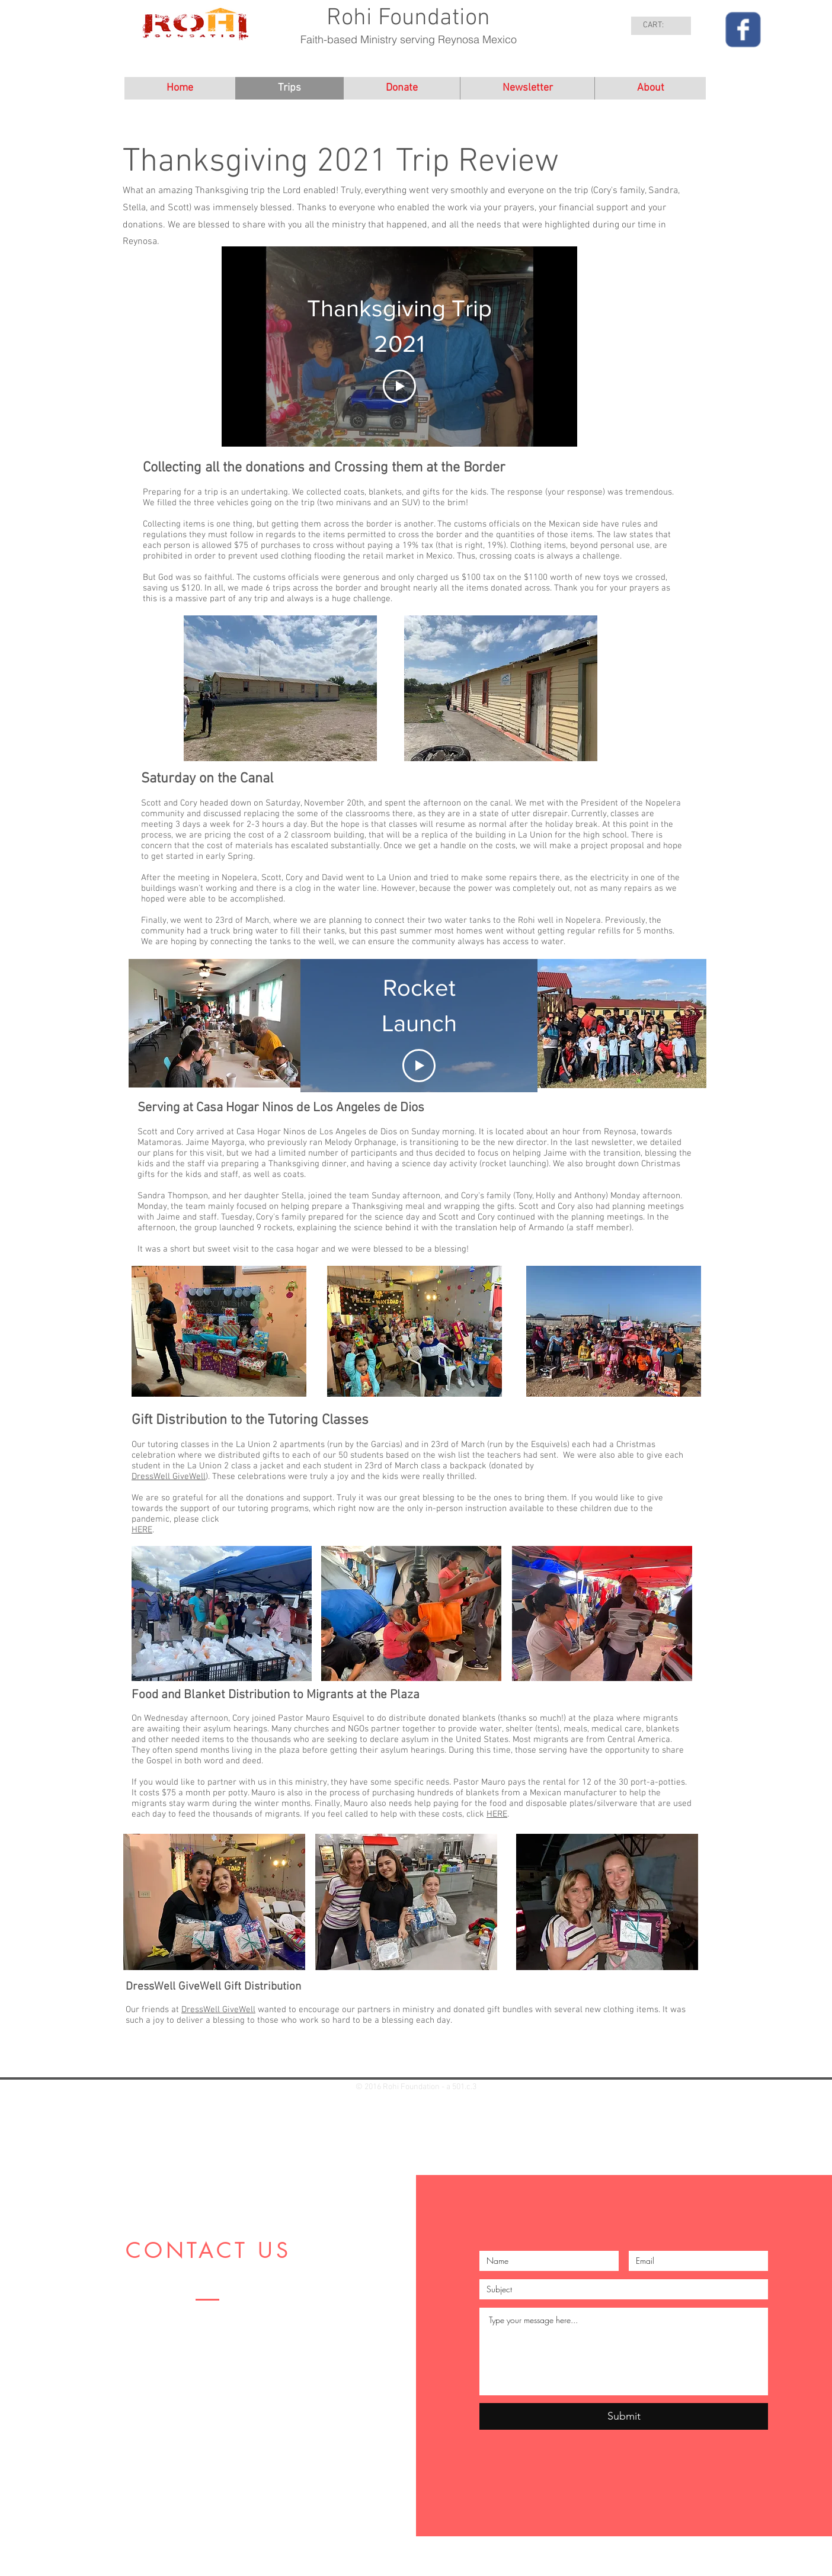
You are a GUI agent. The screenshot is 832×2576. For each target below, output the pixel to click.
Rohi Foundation (408, 18)
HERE (142, 1530)
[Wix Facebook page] (743, 29)
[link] (661, 24)
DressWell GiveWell (169, 1476)
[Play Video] (399, 386)
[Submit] (623, 2416)
